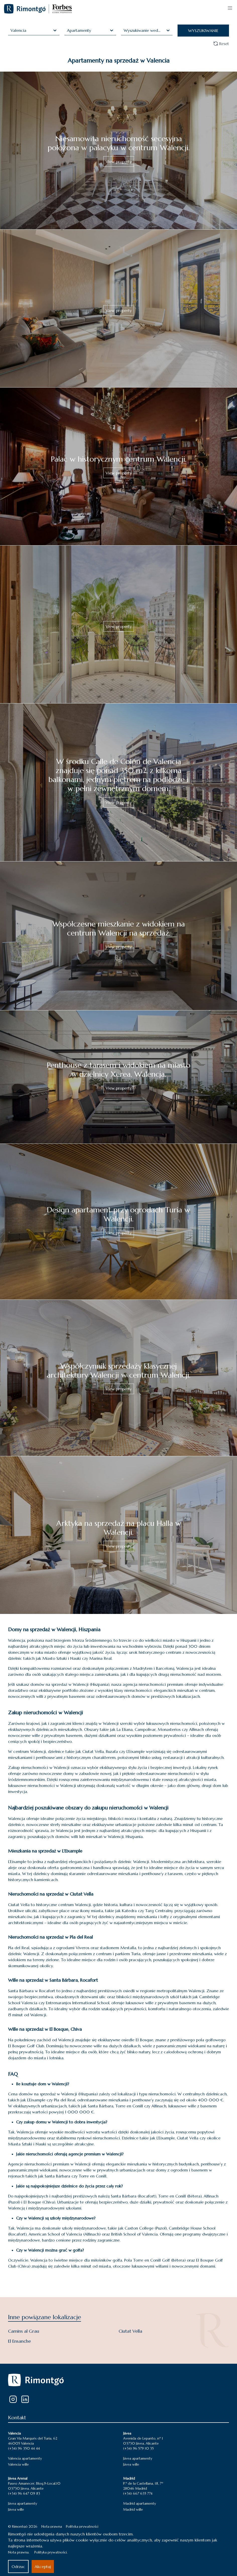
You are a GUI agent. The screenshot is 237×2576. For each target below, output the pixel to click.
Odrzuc (18, 2566)
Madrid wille (133, 2509)
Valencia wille (18, 2464)
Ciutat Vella (130, 2331)
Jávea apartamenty (137, 2458)
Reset (221, 44)
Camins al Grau (23, 2331)
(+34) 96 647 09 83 (24, 2493)
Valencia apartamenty (25, 2458)
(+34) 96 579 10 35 (138, 2448)
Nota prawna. (18, 2552)
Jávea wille (131, 2464)
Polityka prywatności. (50, 2552)
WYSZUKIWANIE (203, 30)
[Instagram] (13, 2399)
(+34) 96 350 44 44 (24, 2448)
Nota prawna (51, 2526)
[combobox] (11, 30)
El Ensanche (19, 2341)
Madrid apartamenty (139, 2503)
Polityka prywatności (82, 2526)
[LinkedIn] (25, 2399)
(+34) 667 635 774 (137, 2493)
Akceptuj (43, 2566)
